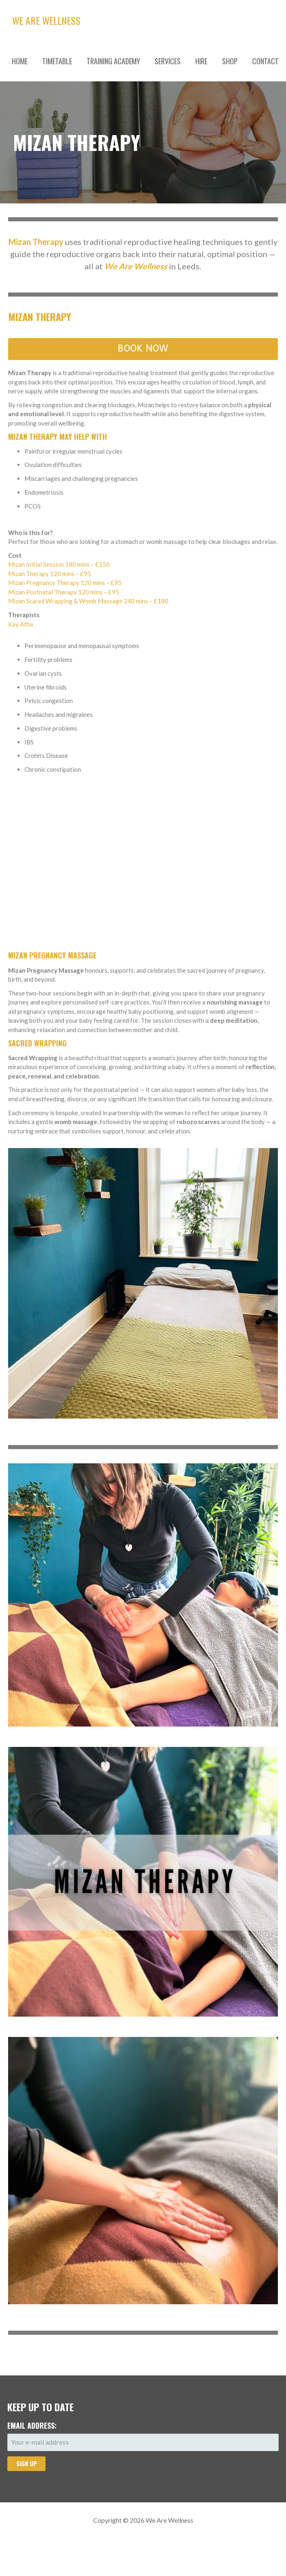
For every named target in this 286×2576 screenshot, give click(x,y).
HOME (20, 61)
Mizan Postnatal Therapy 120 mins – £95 (63, 592)
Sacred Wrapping (37, 1043)
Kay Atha (20, 624)
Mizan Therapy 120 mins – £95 (49, 573)
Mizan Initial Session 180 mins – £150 (59, 564)
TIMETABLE (57, 61)
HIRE (201, 61)
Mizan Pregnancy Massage (52, 955)
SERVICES (168, 61)
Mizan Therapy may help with (57, 436)
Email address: (32, 2425)
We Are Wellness (46, 20)
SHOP (230, 61)
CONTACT (265, 61)
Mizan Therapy (39, 316)
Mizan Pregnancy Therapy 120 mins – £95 (65, 582)
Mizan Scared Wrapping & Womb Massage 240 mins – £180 (88, 601)
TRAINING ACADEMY (113, 61)
